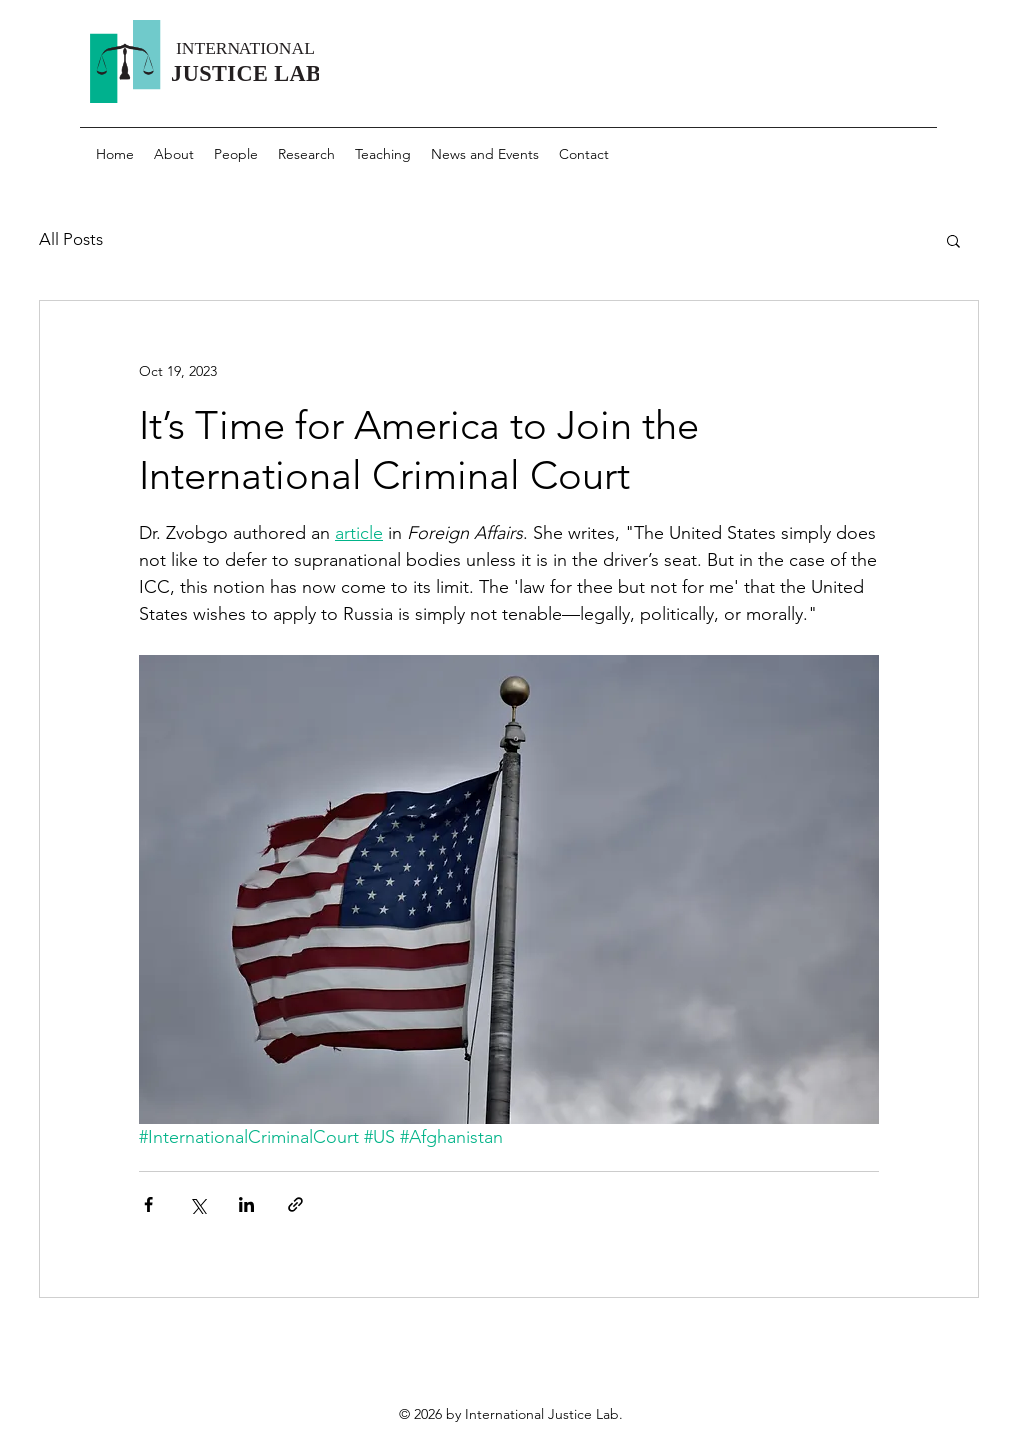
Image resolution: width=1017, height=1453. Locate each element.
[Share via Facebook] (148, 1204)
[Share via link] (295, 1204)
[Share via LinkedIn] (246, 1204)
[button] (953, 240)
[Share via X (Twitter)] (197, 1204)
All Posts (71, 239)
